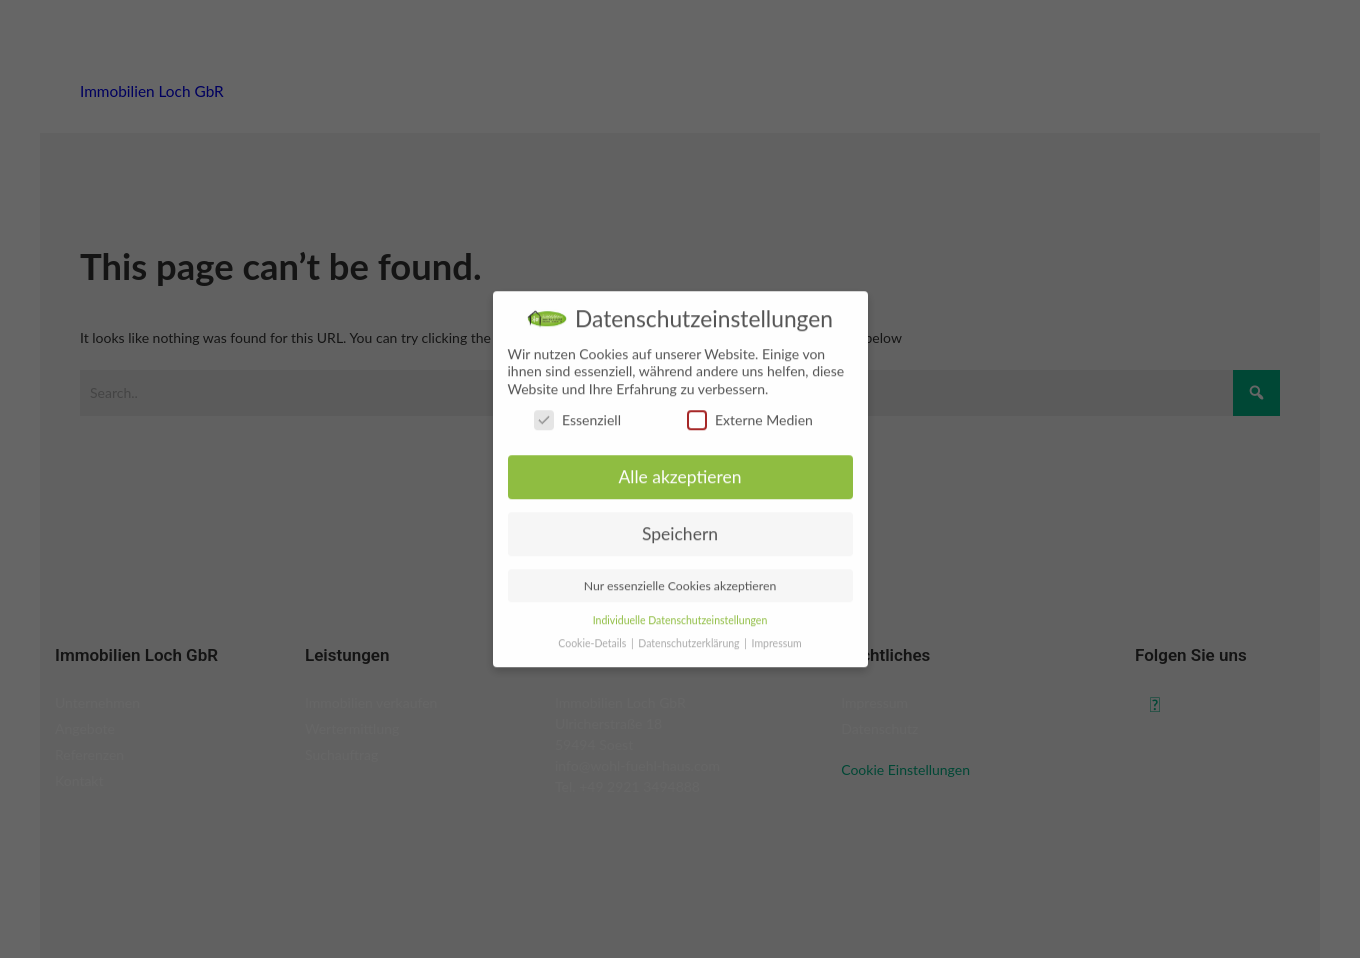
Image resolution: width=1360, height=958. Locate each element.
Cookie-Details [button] (593, 662)
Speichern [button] (680, 553)
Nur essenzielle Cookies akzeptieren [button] (680, 605)
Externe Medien (750, 439)
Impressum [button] (777, 662)
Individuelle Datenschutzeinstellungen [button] (680, 639)
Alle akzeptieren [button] (679, 496)
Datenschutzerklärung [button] (690, 662)
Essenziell (577, 439)
